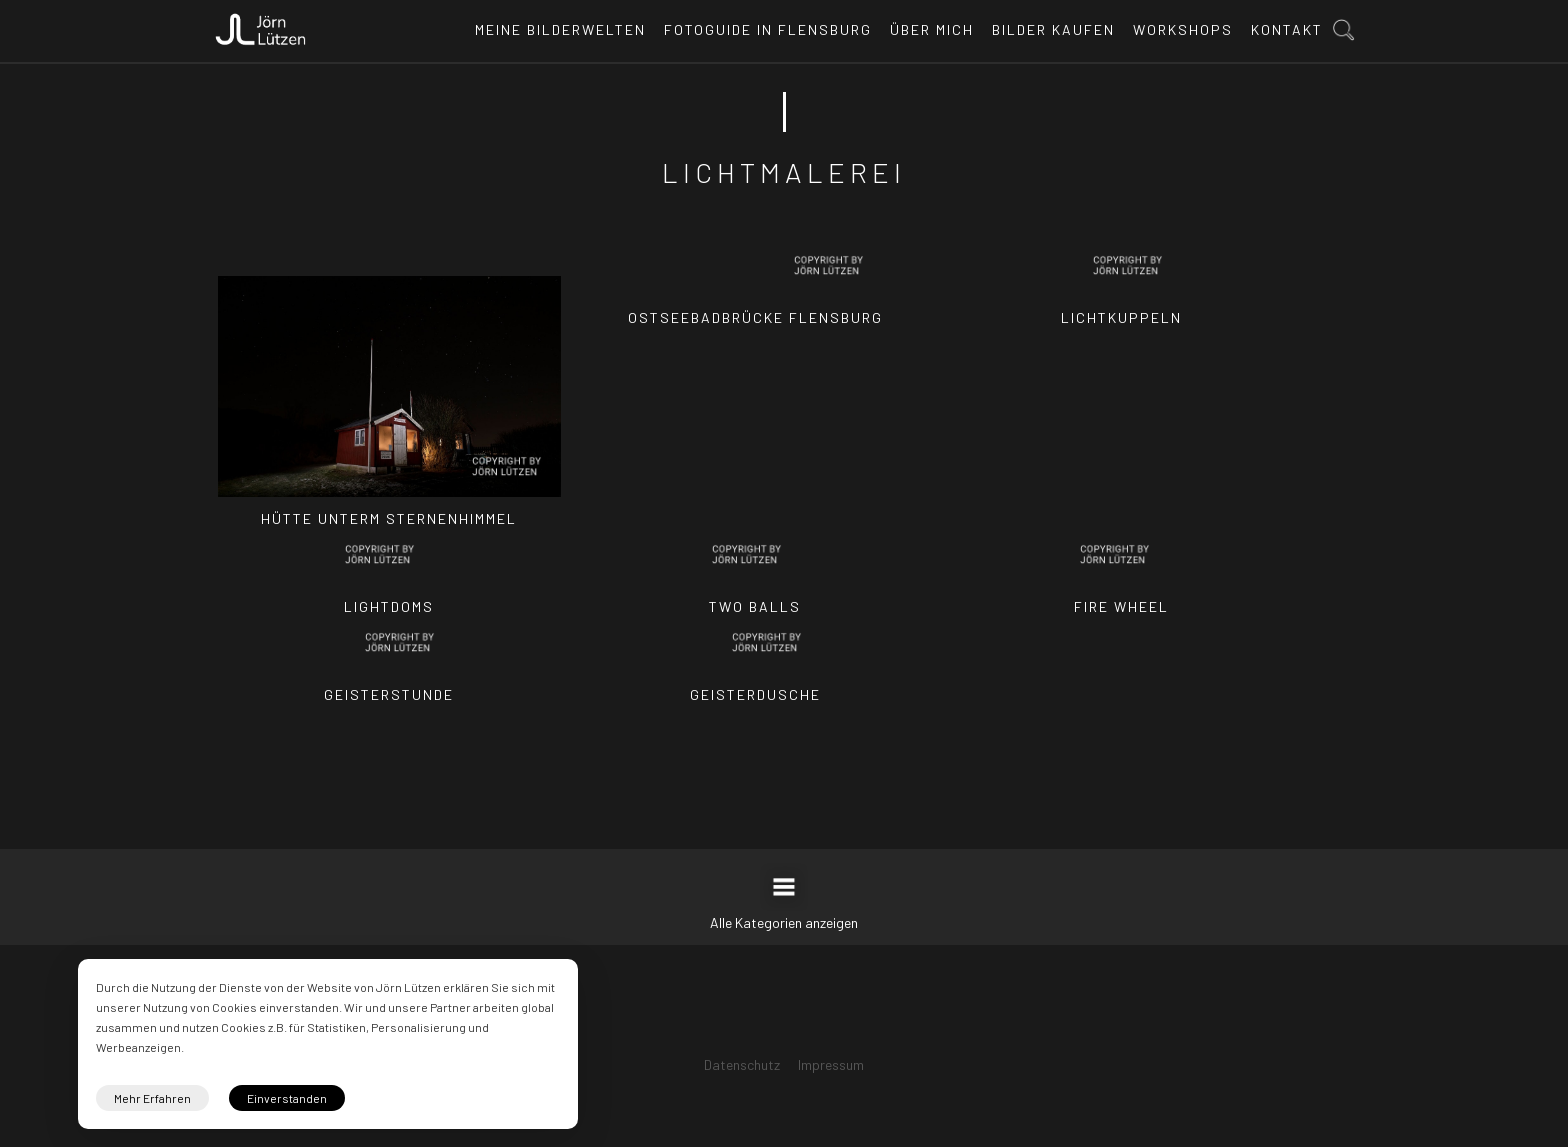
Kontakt (1287, 29)
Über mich (932, 29)
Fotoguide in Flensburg (768, 29)
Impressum (831, 1064)
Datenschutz (742, 1064)
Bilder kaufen (1053, 29)
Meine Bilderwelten (560, 29)
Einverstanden (287, 1098)
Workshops (1183, 29)
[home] (261, 24)
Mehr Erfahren (152, 1098)
